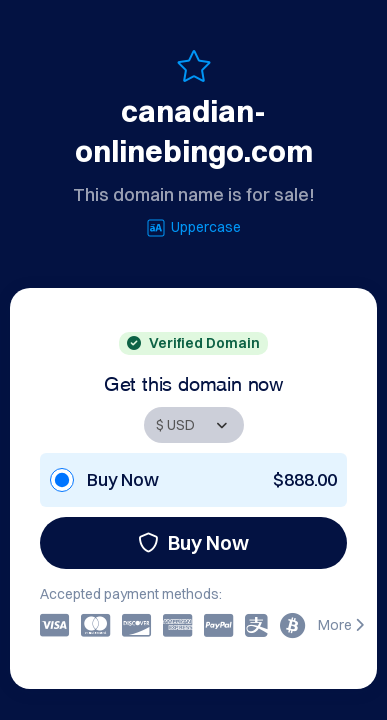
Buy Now (193, 542)
